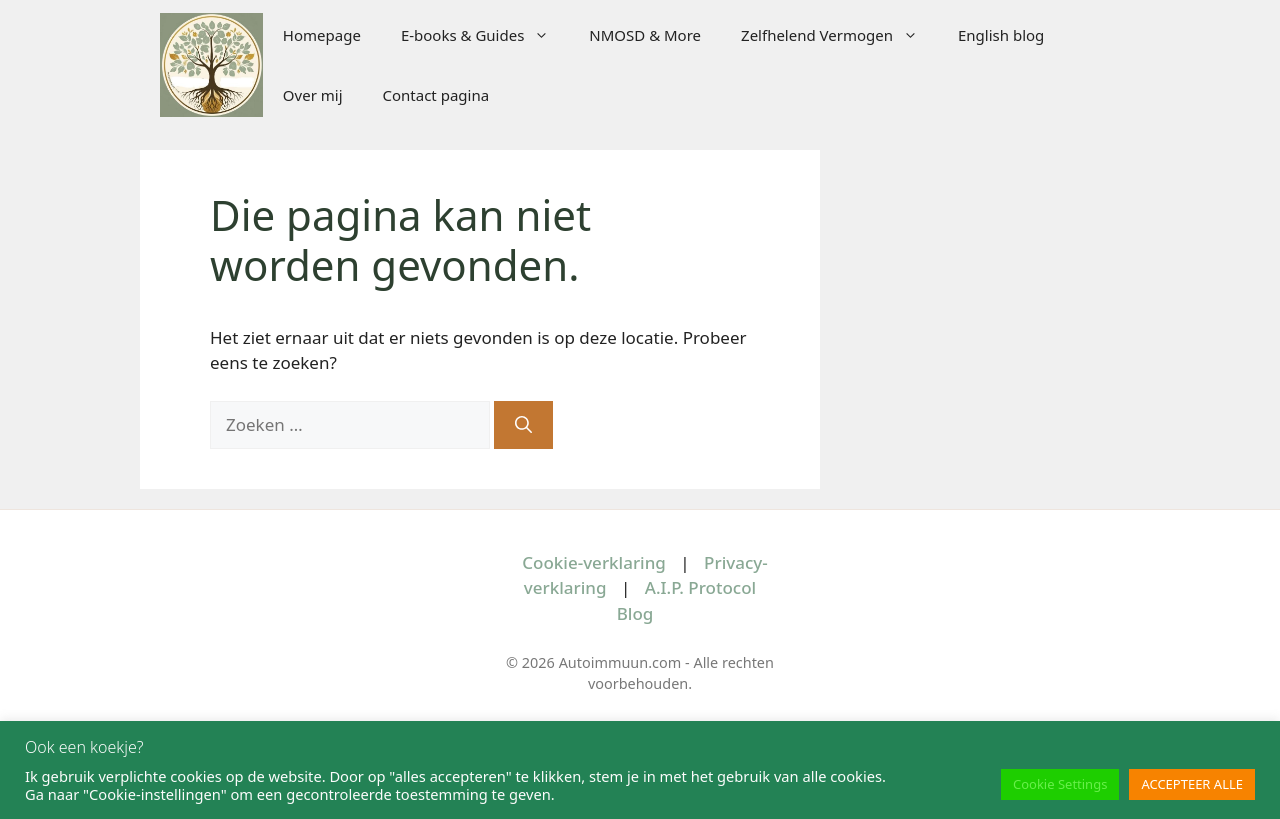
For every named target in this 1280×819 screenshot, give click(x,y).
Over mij (313, 95)
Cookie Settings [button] (1060, 784)
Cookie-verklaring (594, 562)
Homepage (322, 35)
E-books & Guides (485, 35)
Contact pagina (436, 95)
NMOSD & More (645, 35)
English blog (1001, 35)
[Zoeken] (523, 425)
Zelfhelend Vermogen (839, 35)
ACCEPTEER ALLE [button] (1192, 784)
